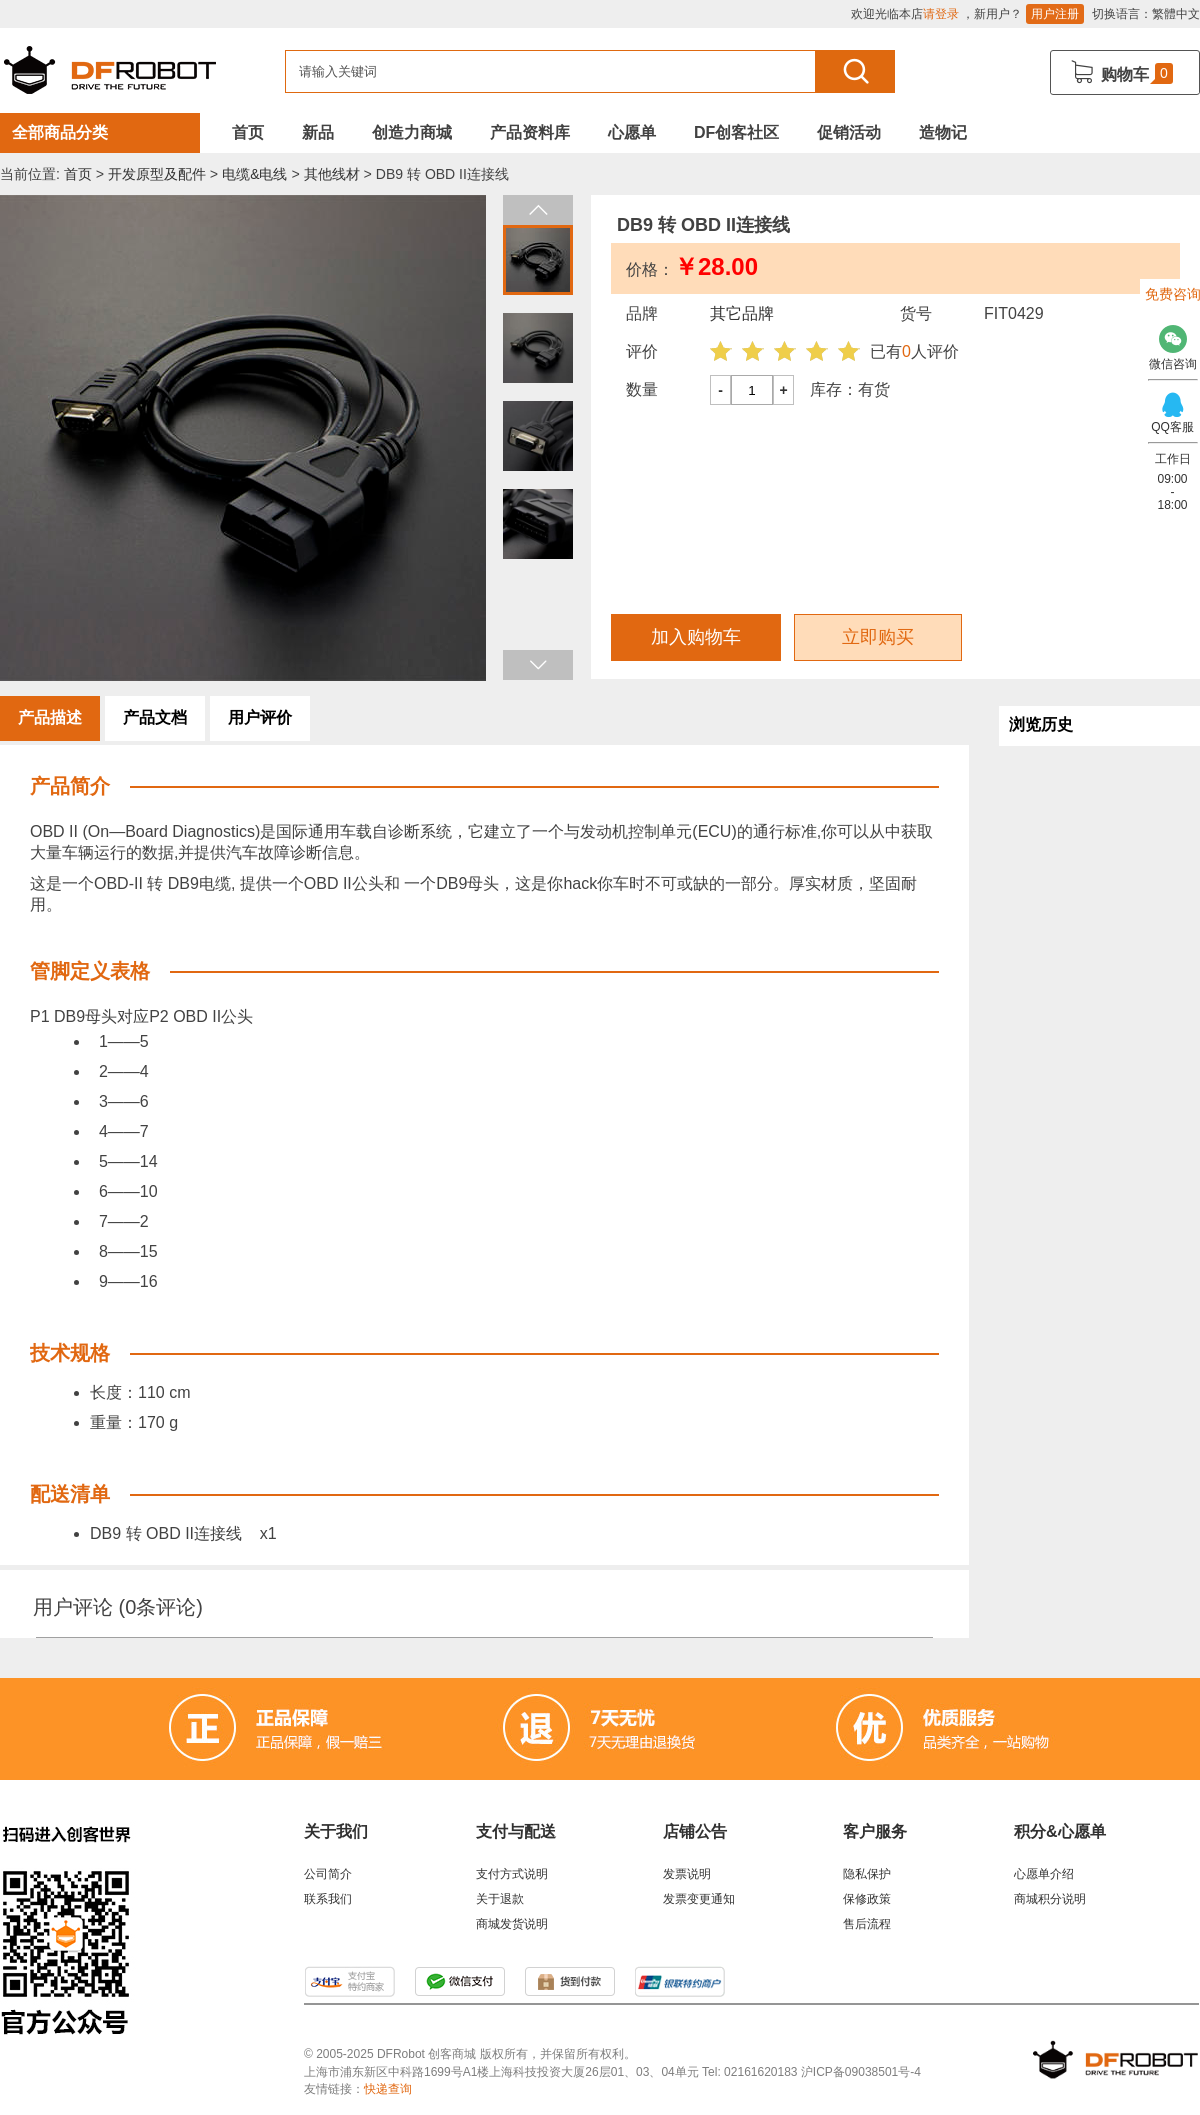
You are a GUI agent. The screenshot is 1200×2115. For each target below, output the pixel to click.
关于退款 (500, 1899)
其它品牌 (742, 313)
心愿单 (632, 132)
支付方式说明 (512, 1874)
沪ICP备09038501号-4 (861, 2072)
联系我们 (328, 1899)
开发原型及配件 (157, 174)
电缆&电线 (254, 174)
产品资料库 (530, 132)
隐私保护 (867, 1874)
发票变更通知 (699, 1899)
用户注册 (1055, 14)
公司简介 (328, 1874)
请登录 (941, 14)
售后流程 (867, 1924)
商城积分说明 (1050, 1899)
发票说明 (687, 1874)
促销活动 (849, 132)
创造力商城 (412, 132)
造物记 (943, 132)
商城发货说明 (512, 1924)
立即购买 (878, 637)
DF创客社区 (736, 132)
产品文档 (155, 717)
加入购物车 (696, 637)
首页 (248, 132)
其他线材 (332, 174)
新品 (318, 132)
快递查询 (388, 2089)
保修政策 (867, 1899)
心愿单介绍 (1044, 1874)
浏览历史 (1041, 724)
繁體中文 (1176, 14)
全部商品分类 (60, 132)
